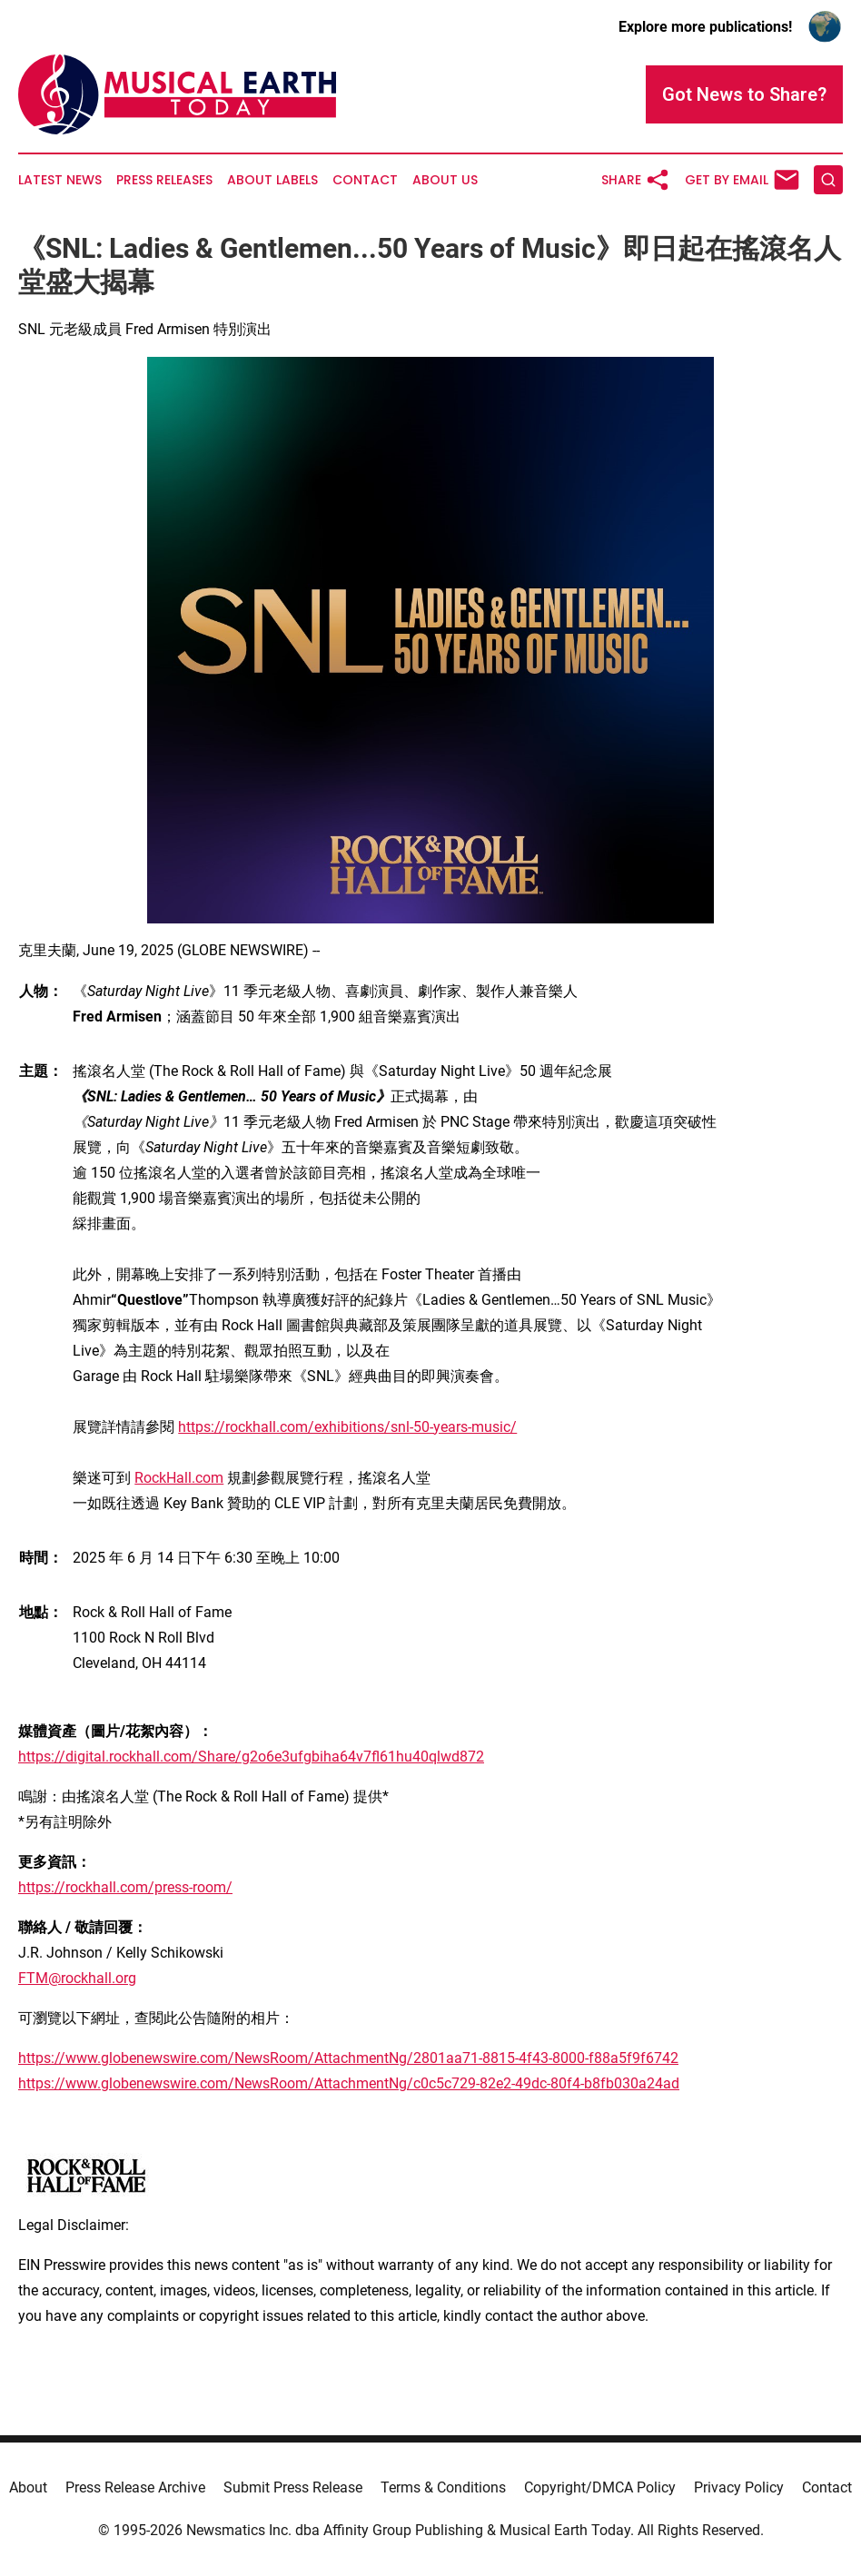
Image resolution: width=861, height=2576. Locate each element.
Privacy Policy (739, 2487)
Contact (365, 180)
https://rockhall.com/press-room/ (125, 1887)
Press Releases (164, 180)
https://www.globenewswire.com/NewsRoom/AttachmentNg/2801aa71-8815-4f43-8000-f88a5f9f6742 (348, 2058)
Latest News (60, 180)
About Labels (272, 180)
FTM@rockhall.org (77, 1978)
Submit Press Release (292, 2487)
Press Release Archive (135, 2487)
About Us (445, 180)
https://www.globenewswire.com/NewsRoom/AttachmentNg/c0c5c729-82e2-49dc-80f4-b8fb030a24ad (348, 2083)
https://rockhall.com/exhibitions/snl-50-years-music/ (347, 1427)
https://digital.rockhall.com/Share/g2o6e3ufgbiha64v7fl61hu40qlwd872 (251, 1756)
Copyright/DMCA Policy (600, 2487)
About (28, 2487)
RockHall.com (178, 1477)
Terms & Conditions (443, 2487)
